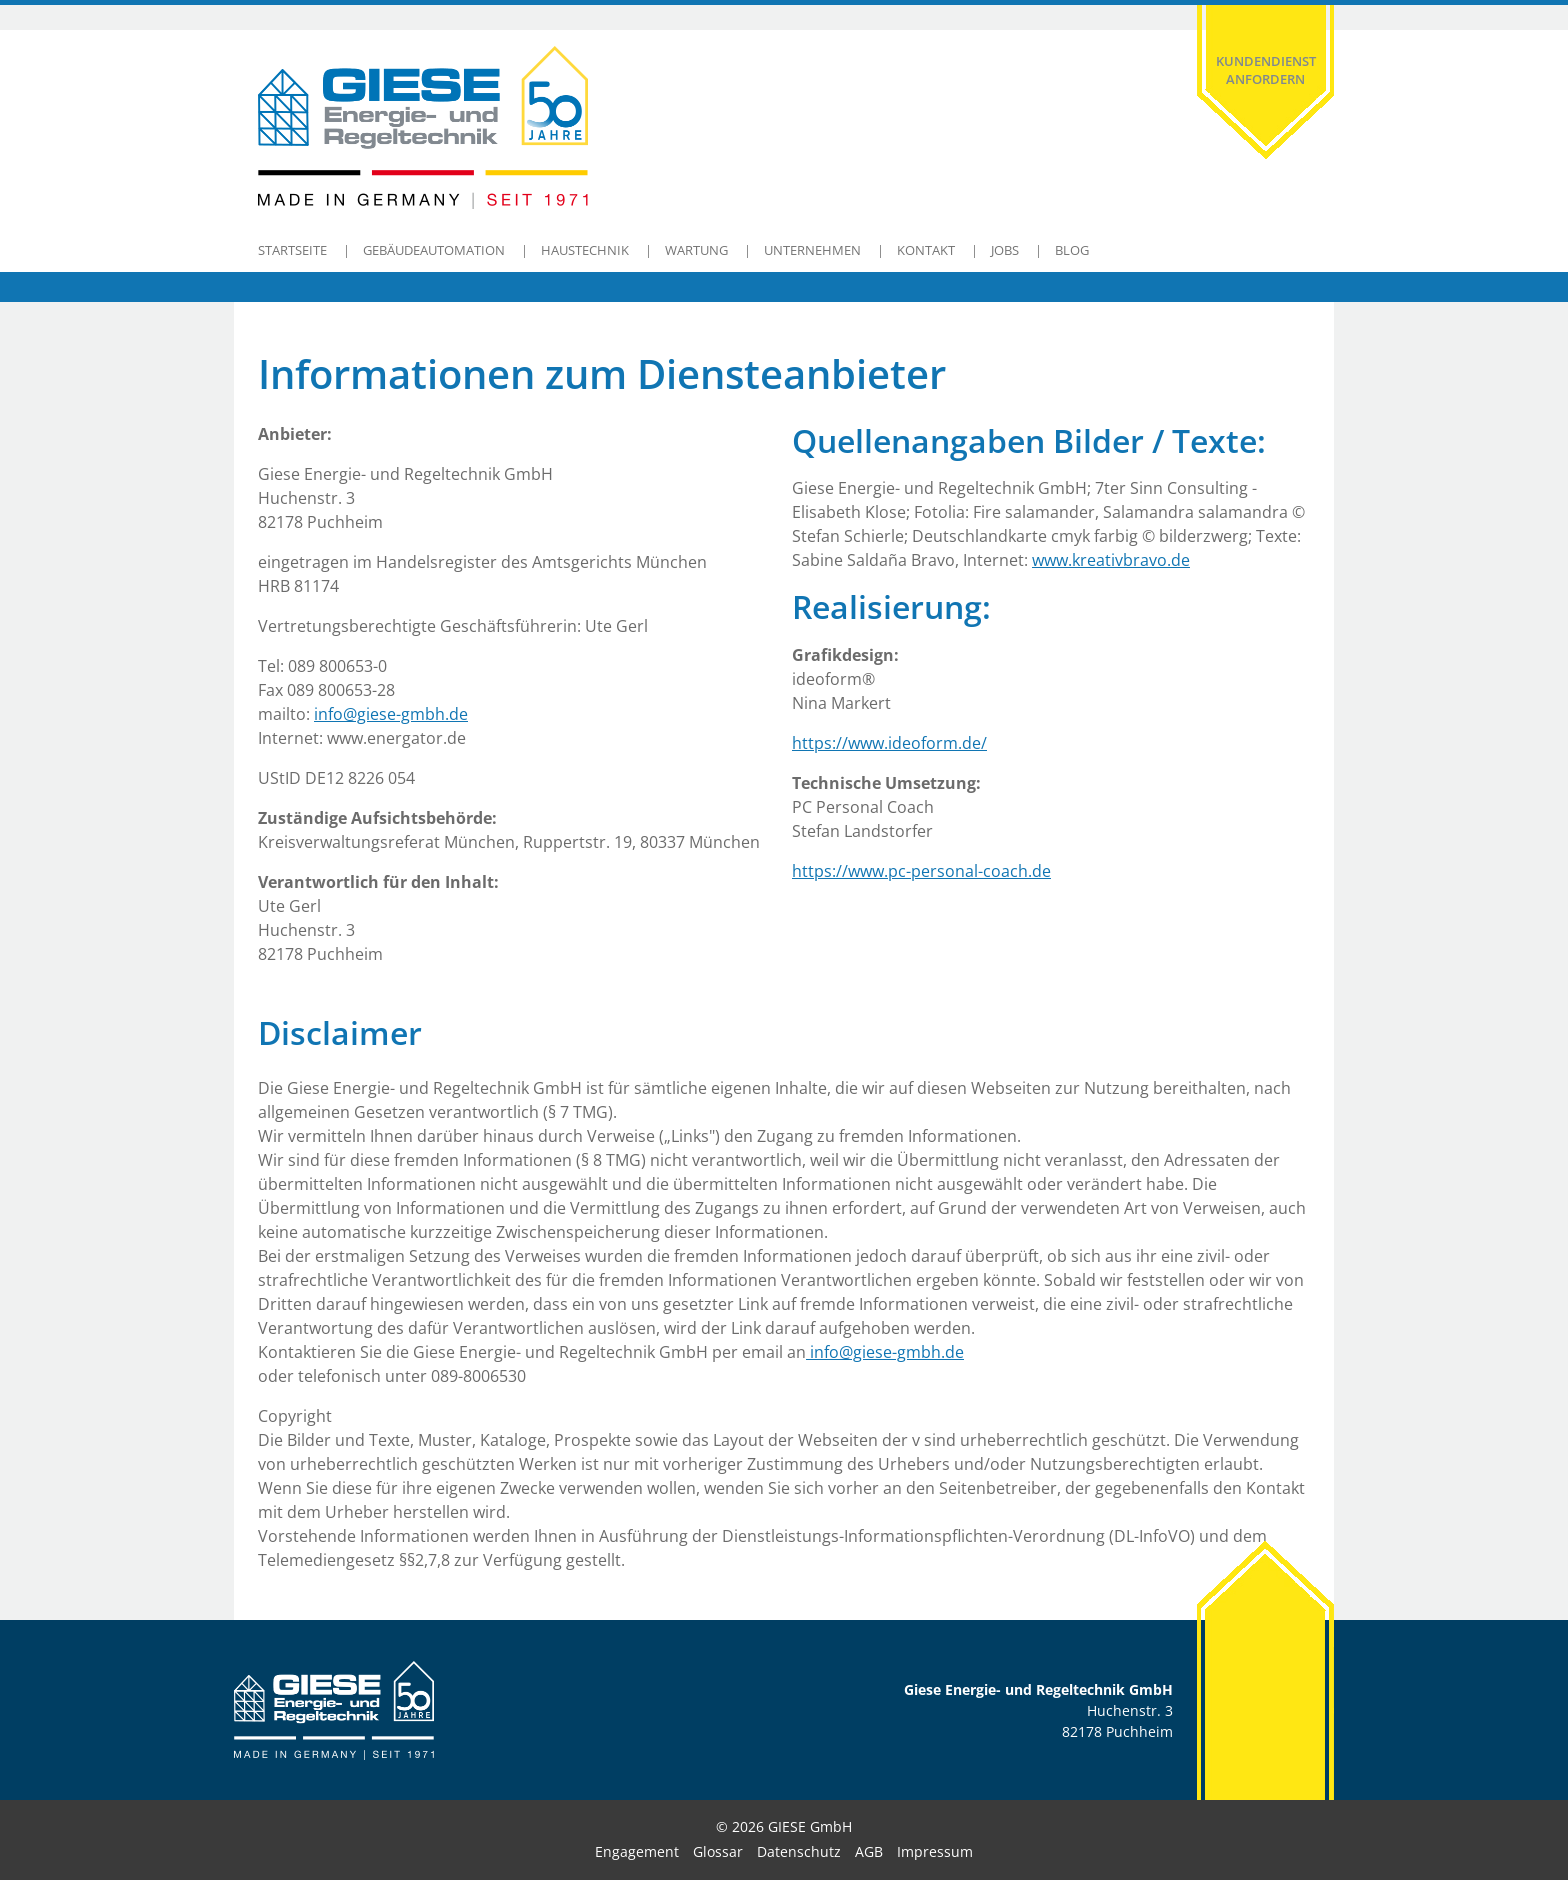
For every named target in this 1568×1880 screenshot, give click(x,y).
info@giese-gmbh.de (391, 714)
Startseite (292, 250)
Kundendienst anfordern (1266, 70)
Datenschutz (799, 1851)
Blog (1072, 250)
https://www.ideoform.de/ (889, 743)
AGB (869, 1851)
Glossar (718, 1851)
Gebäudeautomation (434, 250)
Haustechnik (585, 250)
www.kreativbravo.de (1111, 560)
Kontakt (926, 250)
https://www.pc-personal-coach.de (921, 871)
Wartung (696, 250)
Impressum (935, 1851)
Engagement (637, 1851)
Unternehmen (812, 250)
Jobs (1005, 250)
